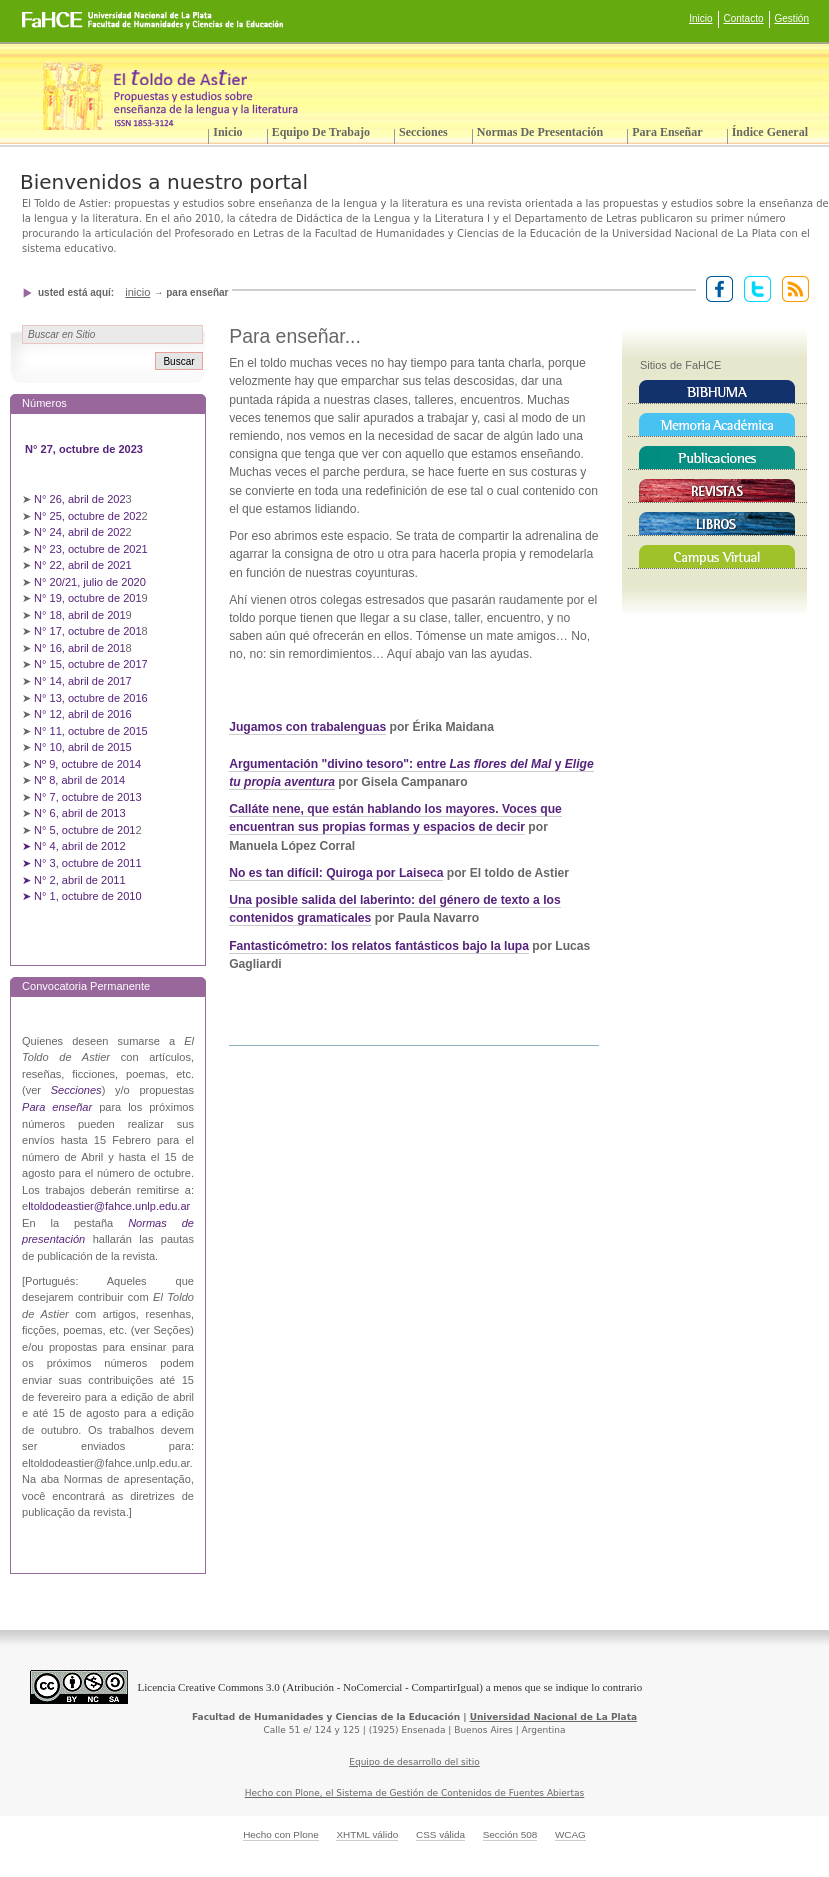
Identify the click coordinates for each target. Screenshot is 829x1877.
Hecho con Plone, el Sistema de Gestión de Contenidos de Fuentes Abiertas (415, 1793)
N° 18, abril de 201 (80, 615)
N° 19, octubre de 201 (87, 598)
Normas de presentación (540, 132)
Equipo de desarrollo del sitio (414, 1762)
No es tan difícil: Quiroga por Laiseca (336, 873)
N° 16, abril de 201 (80, 648)
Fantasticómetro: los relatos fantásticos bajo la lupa (379, 946)
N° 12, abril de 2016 (84, 714)
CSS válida (440, 1834)
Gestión (792, 18)
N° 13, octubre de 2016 (92, 698)
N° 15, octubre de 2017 (91, 664)
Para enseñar (667, 132)
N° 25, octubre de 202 (87, 516)
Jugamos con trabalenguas (307, 727)
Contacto (744, 18)
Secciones (423, 132)
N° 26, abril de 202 (80, 499)
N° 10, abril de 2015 (83, 747)
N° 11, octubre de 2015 (91, 731)
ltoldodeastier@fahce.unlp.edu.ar (109, 1206)
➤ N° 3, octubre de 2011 (82, 863)
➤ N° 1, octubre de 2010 (82, 896)
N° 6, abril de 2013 (80, 813)
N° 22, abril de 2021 (83, 565)
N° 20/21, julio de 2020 (91, 582)
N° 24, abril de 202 (80, 532)
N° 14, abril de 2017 (84, 681)
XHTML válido (367, 1834)
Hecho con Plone (281, 1834)
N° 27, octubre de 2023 (85, 449)
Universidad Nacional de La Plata (553, 1717)
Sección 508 (510, 1834)
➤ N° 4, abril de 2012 (74, 846)
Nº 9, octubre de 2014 (87, 764)
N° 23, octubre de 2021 (91, 549)
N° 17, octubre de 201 (87, 631)
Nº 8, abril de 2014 (79, 780)
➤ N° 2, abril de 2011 (74, 880)
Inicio (700, 18)
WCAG (570, 1834)
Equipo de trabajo (321, 132)
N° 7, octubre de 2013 (87, 797)
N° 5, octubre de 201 (84, 830)
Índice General (770, 132)
